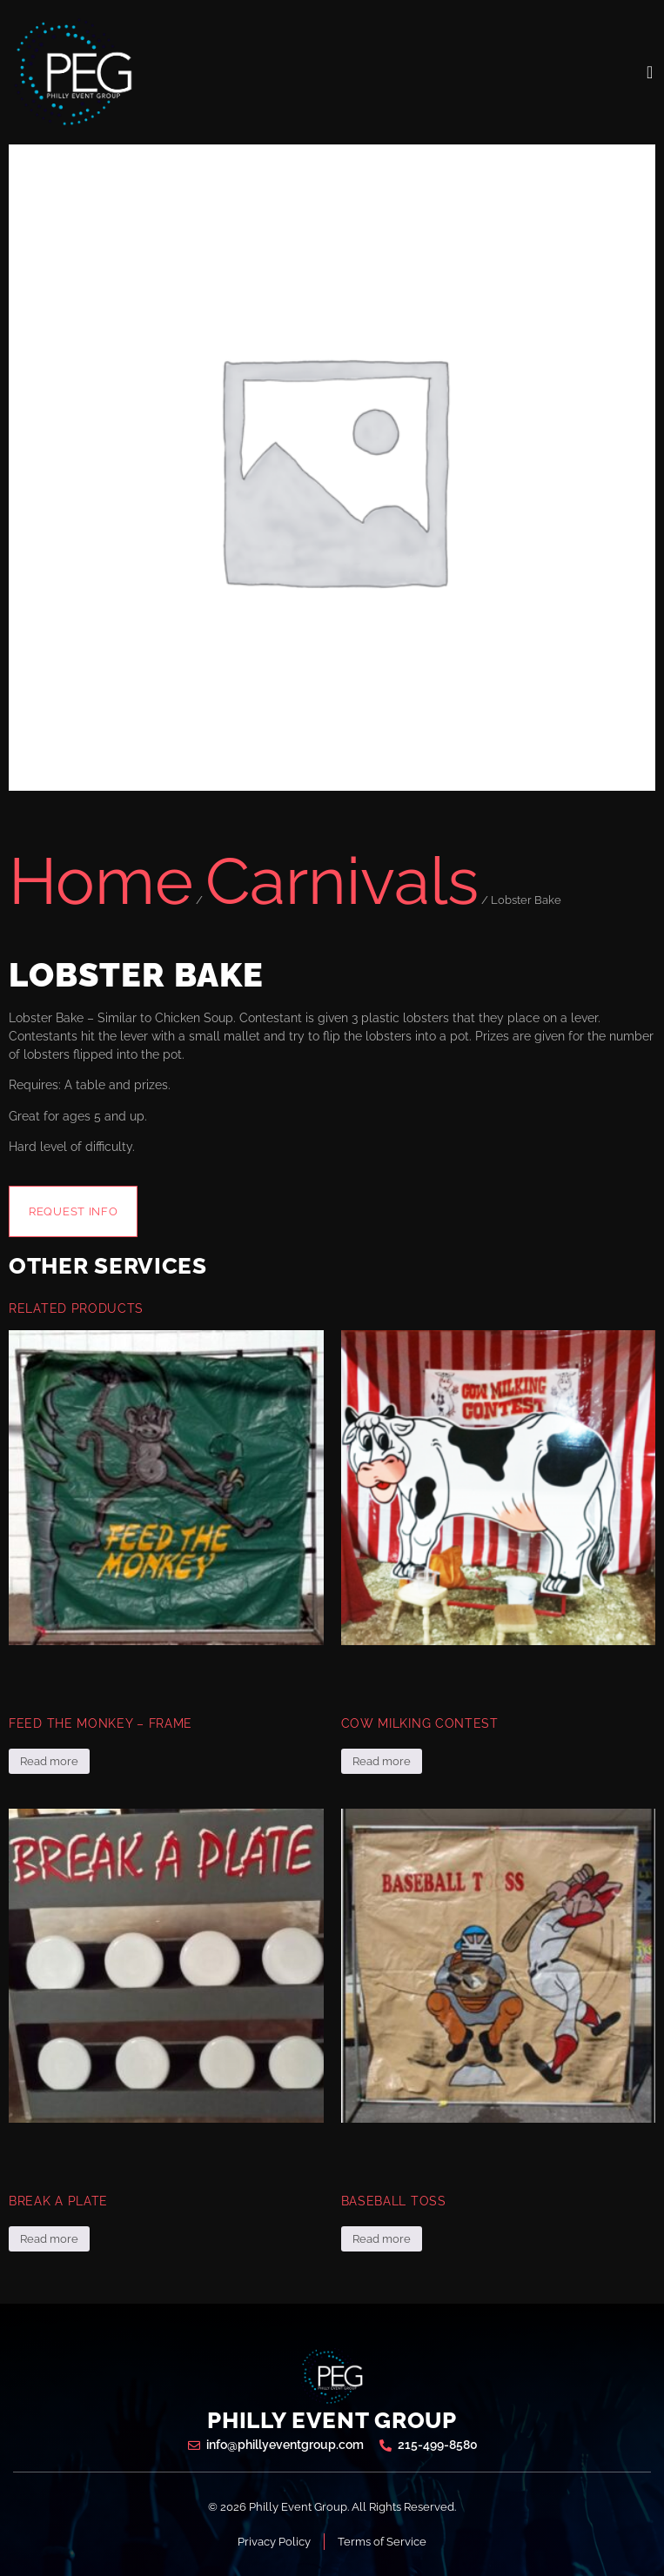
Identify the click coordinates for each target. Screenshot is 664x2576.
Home (101, 881)
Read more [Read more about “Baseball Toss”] (381, 2238)
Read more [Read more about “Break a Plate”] (49, 2238)
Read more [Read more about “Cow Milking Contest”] (381, 1761)
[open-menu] (650, 72)
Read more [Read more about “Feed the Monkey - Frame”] (49, 1761)
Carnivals (342, 881)
